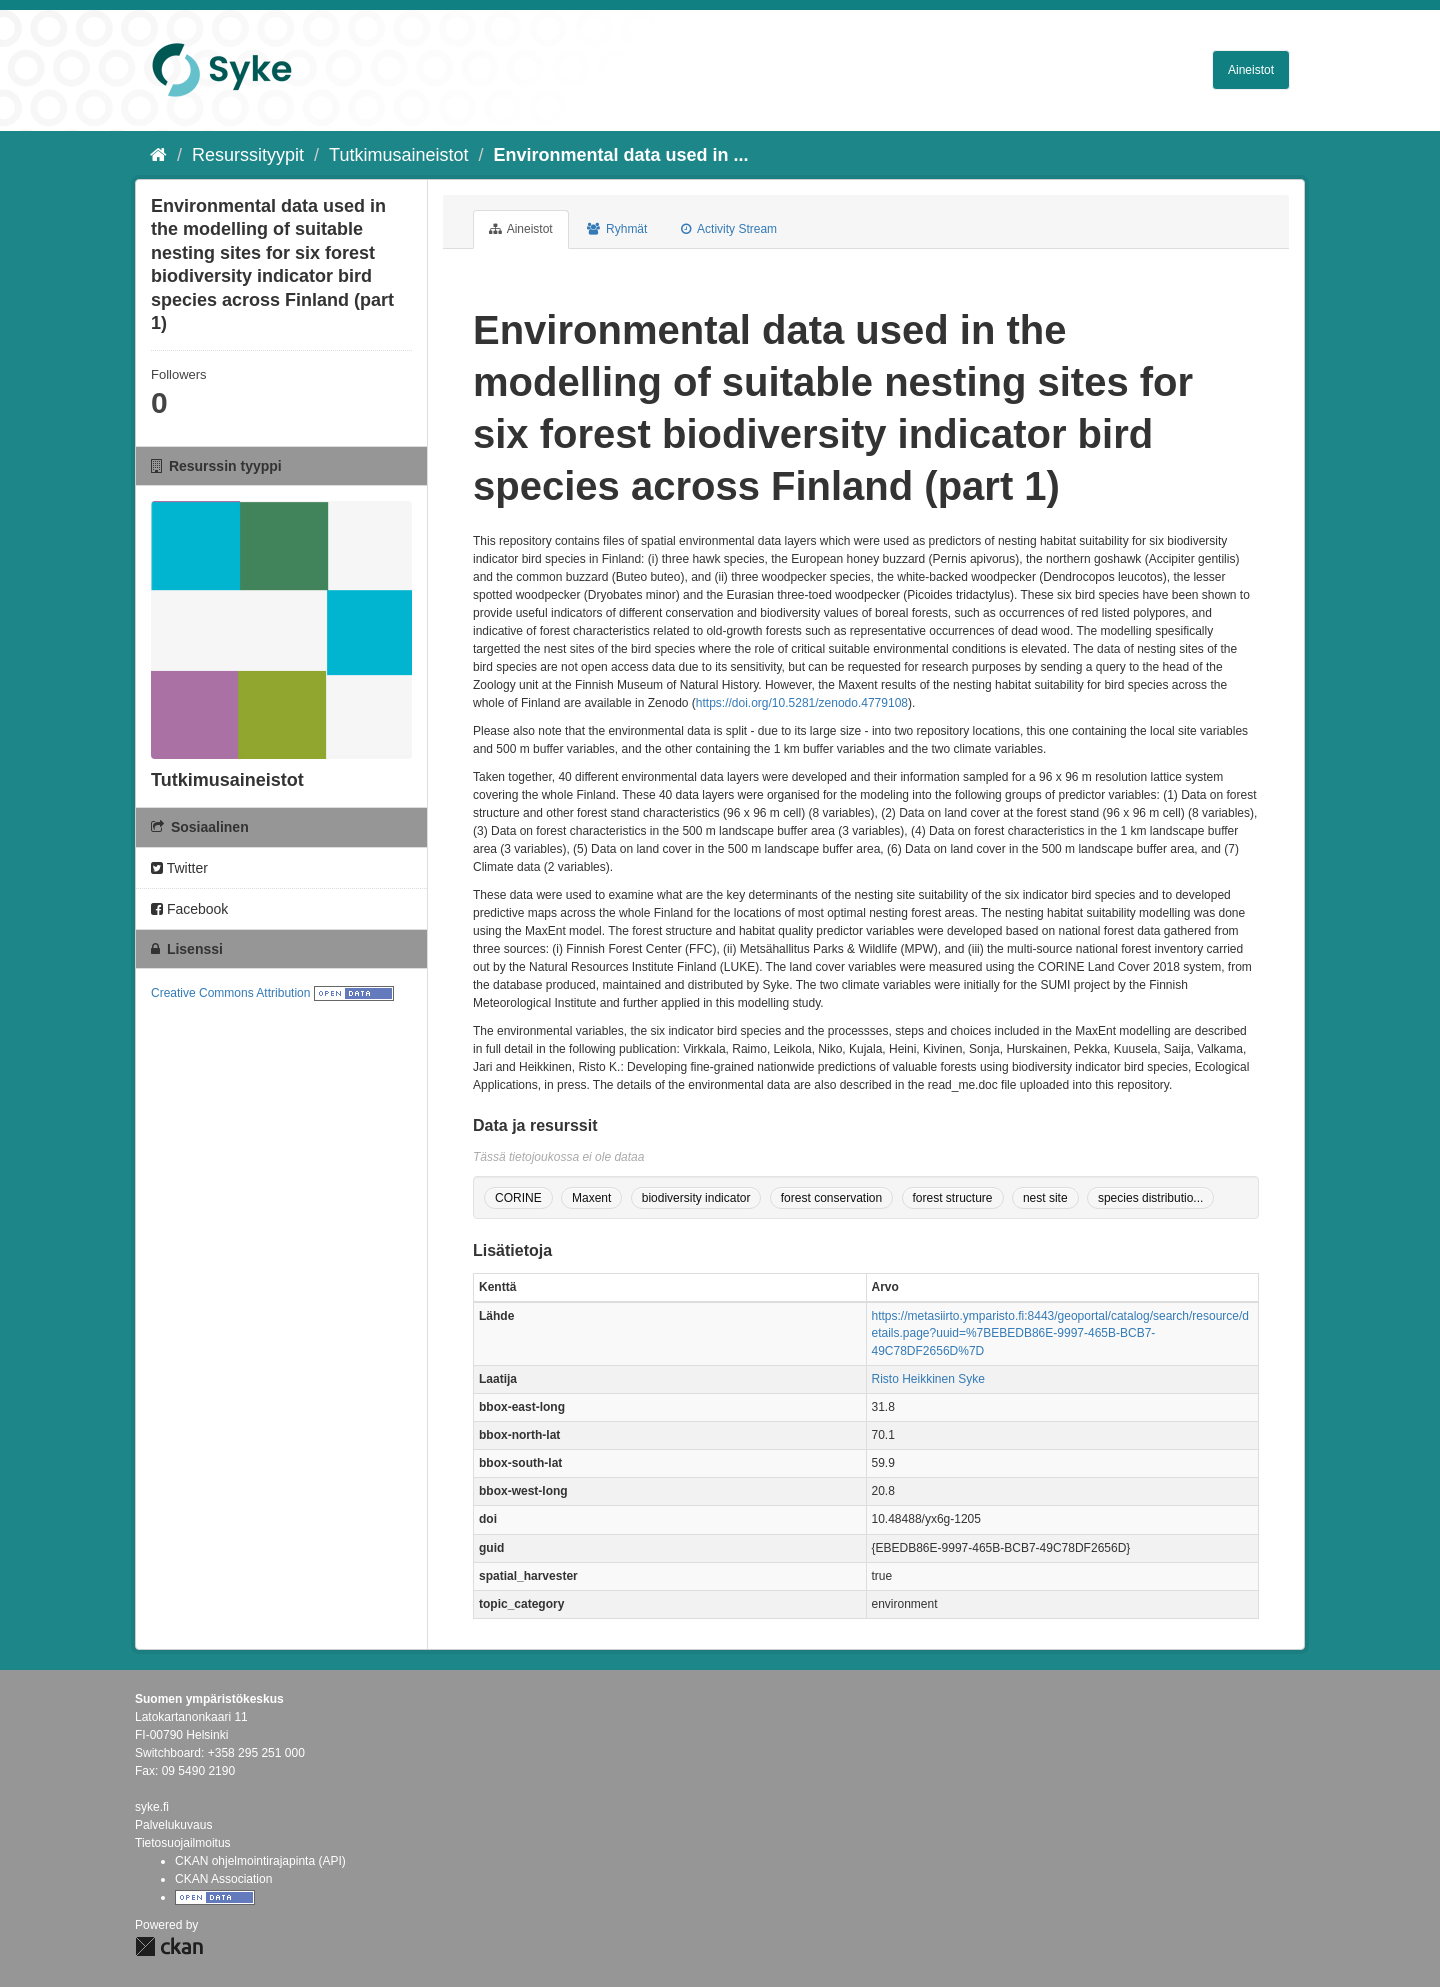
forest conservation (831, 1198)
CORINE (518, 1198)
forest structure (953, 1198)
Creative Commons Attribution (230, 993)
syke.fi (152, 1807)
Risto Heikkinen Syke (928, 1379)
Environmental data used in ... (621, 155)
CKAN (169, 1946)
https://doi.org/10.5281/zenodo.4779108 (802, 703)
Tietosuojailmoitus (183, 1843)
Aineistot (1251, 70)
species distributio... (1150, 1198)
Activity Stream (729, 229)
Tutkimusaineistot (398, 155)
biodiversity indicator (696, 1198)
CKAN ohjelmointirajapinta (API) (260, 1861)
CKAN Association (223, 1879)
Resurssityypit (248, 155)
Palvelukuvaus (173, 1825)
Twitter (179, 868)
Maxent (591, 1198)
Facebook (189, 909)
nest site (1045, 1198)
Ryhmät (617, 229)
